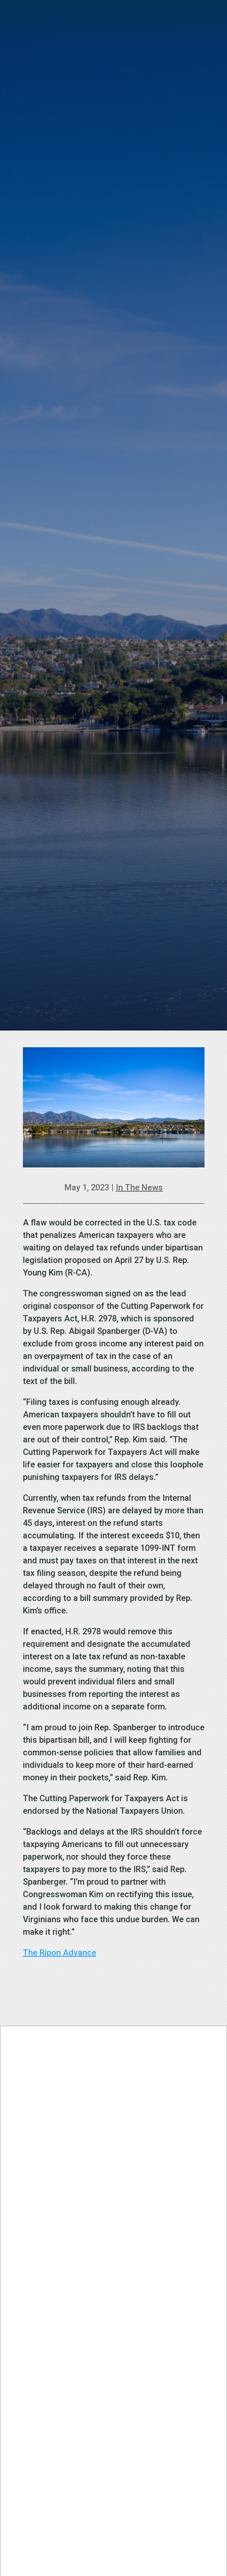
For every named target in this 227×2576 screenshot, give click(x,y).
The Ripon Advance (59, 1953)
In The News (139, 1187)
